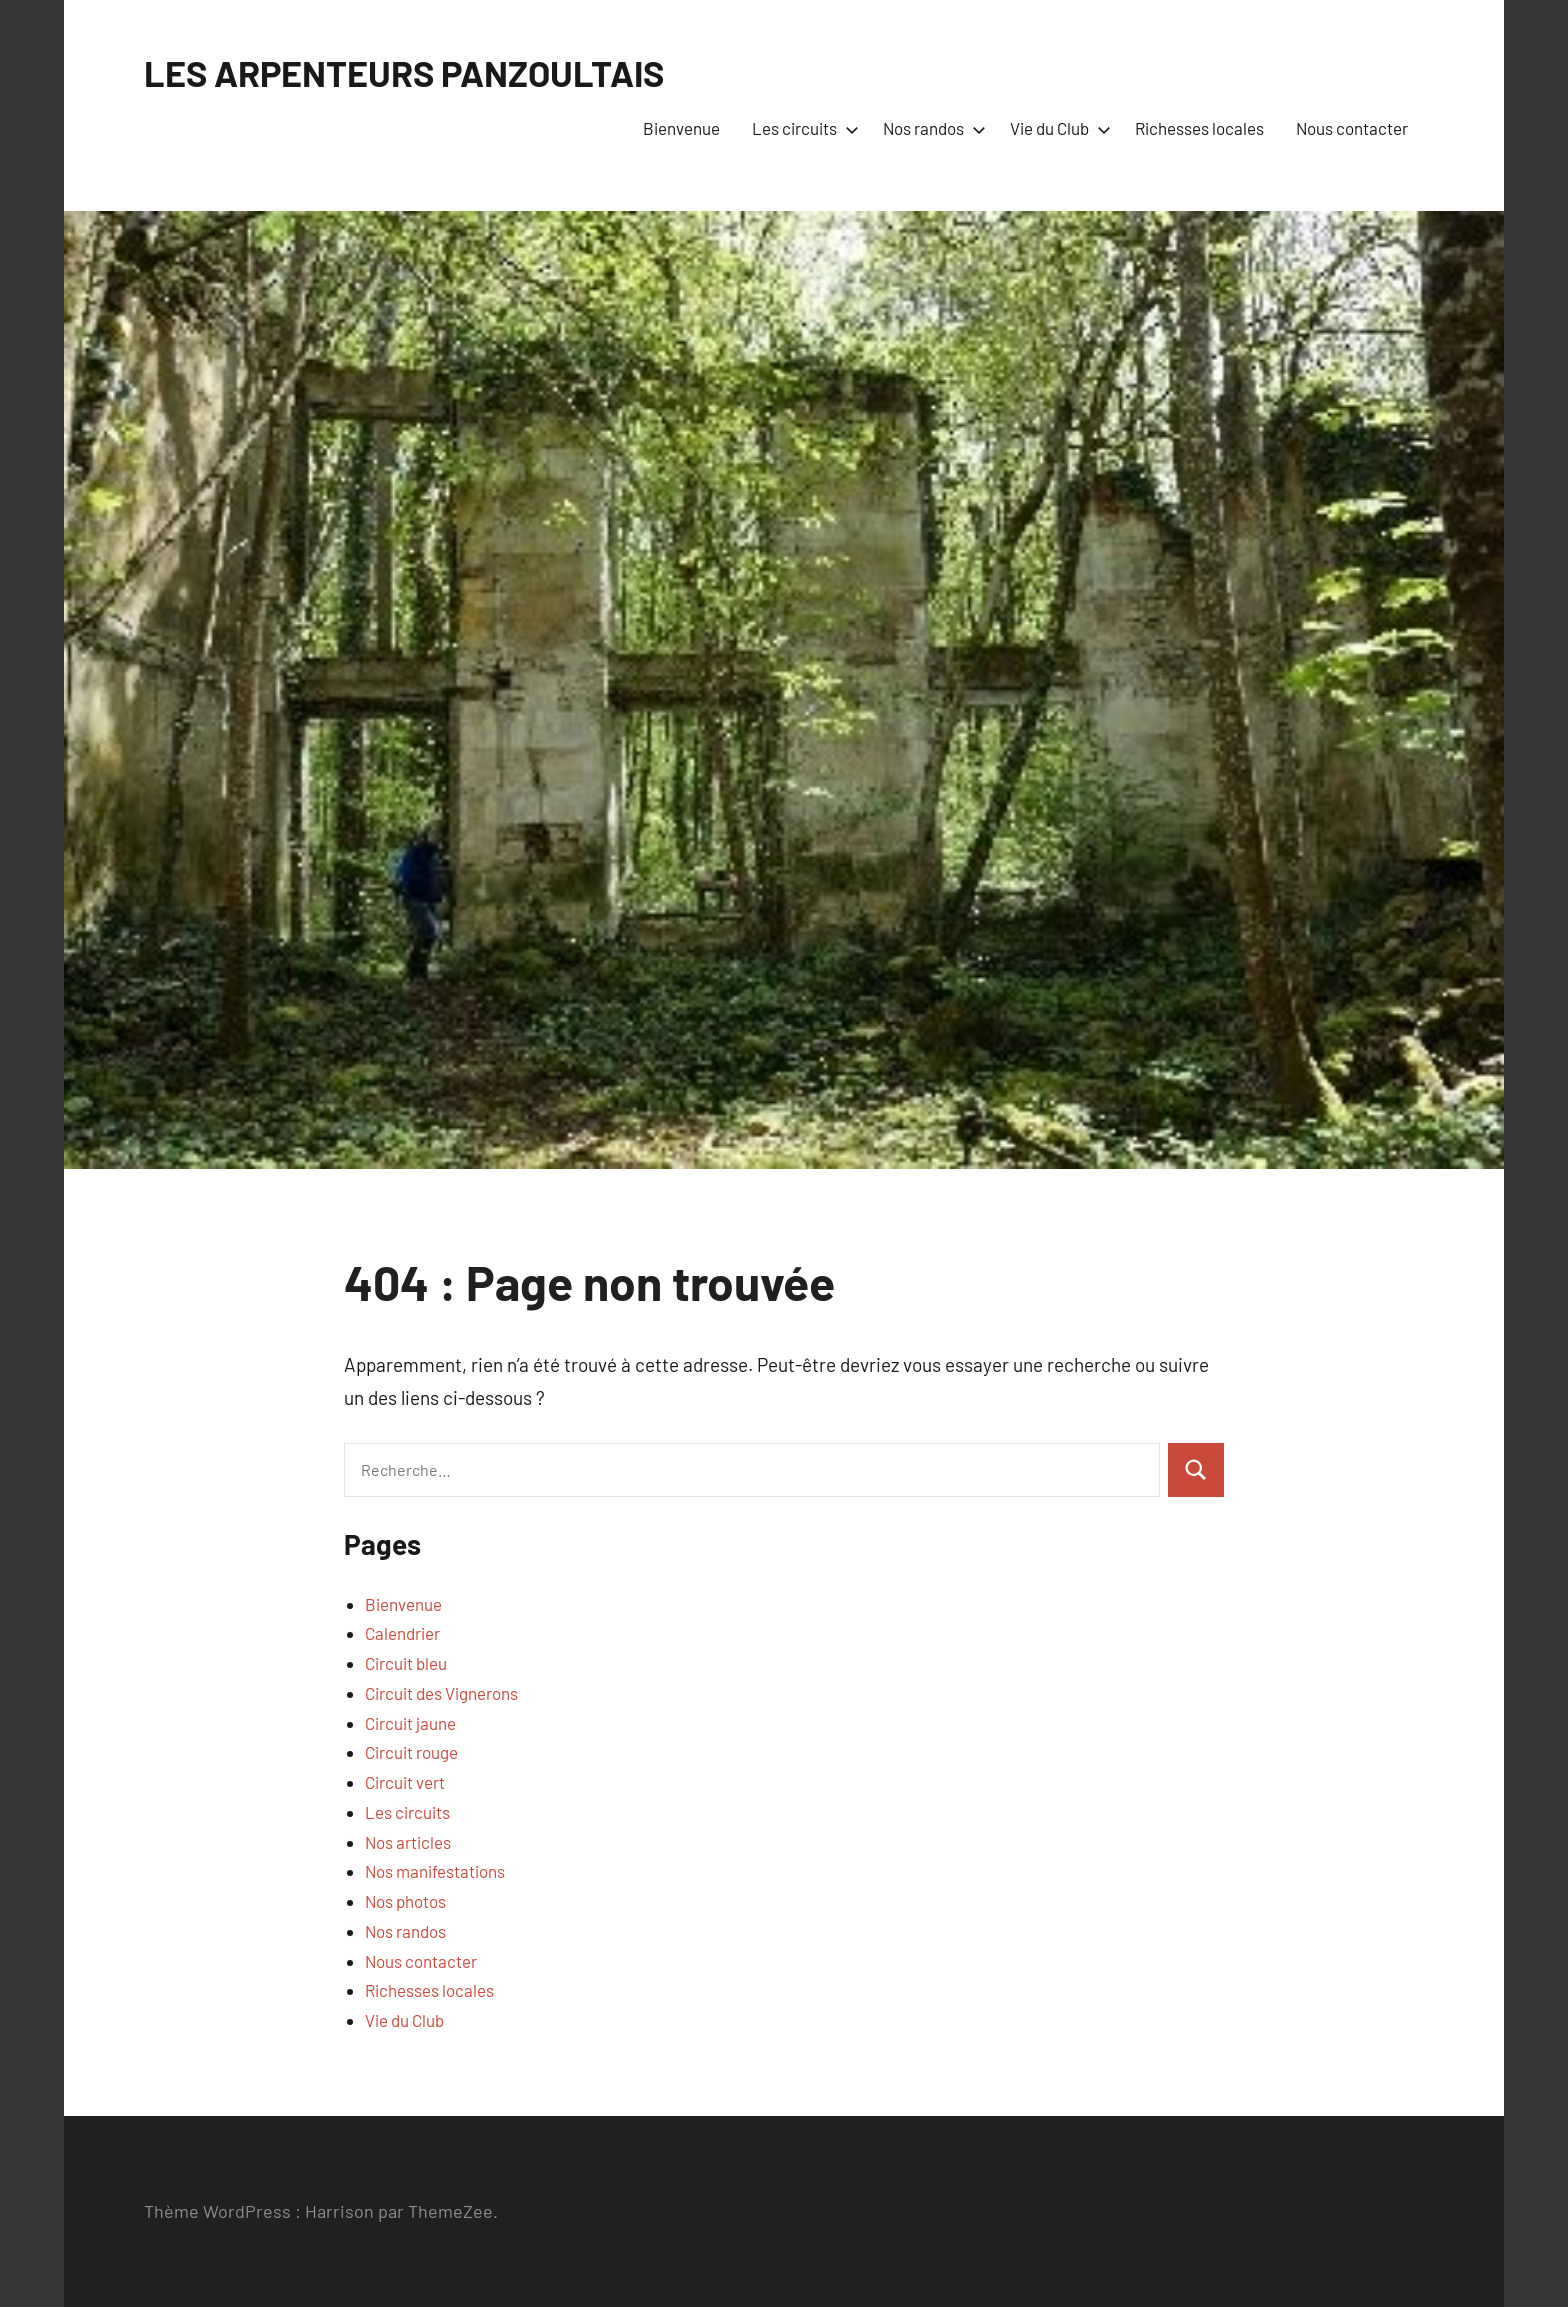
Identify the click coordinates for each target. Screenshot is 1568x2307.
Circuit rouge (411, 1752)
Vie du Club (1056, 128)
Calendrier (402, 1633)
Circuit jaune (410, 1723)
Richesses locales (1199, 128)
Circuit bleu (406, 1663)
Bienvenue (681, 128)
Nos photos (405, 1901)
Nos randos (930, 128)
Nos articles (408, 1842)
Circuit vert (405, 1782)
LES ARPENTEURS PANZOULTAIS (404, 72)
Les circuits (801, 128)
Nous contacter (1352, 128)
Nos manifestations (435, 1871)
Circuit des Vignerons (441, 1693)
